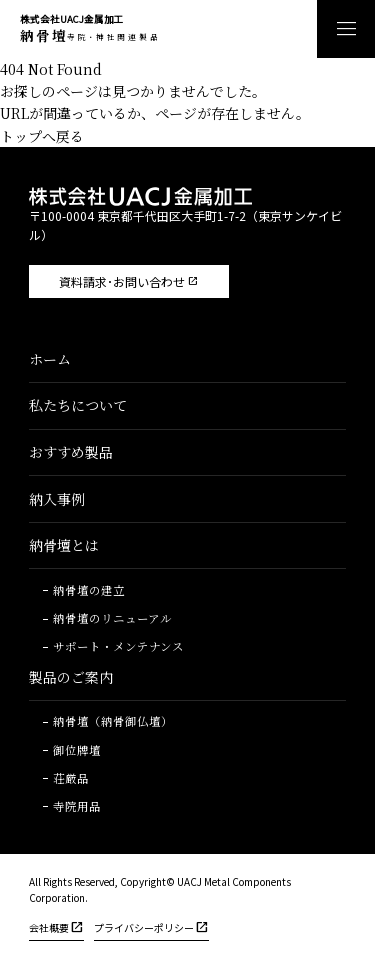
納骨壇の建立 (89, 591)
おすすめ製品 (71, 452)
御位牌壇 (77, 751)
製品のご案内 (71, 677)
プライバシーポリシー (144, 927)
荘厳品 (71, 779)
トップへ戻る (42, 136)
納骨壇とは (64, 545)
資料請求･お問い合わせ (122, 281)
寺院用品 (77, 807)
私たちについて (78, 405)
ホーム (50, 359)
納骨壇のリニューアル (112, 619)
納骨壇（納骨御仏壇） (113, 722)
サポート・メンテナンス (118, 647)
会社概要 (49, 927)
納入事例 (57, 499)
